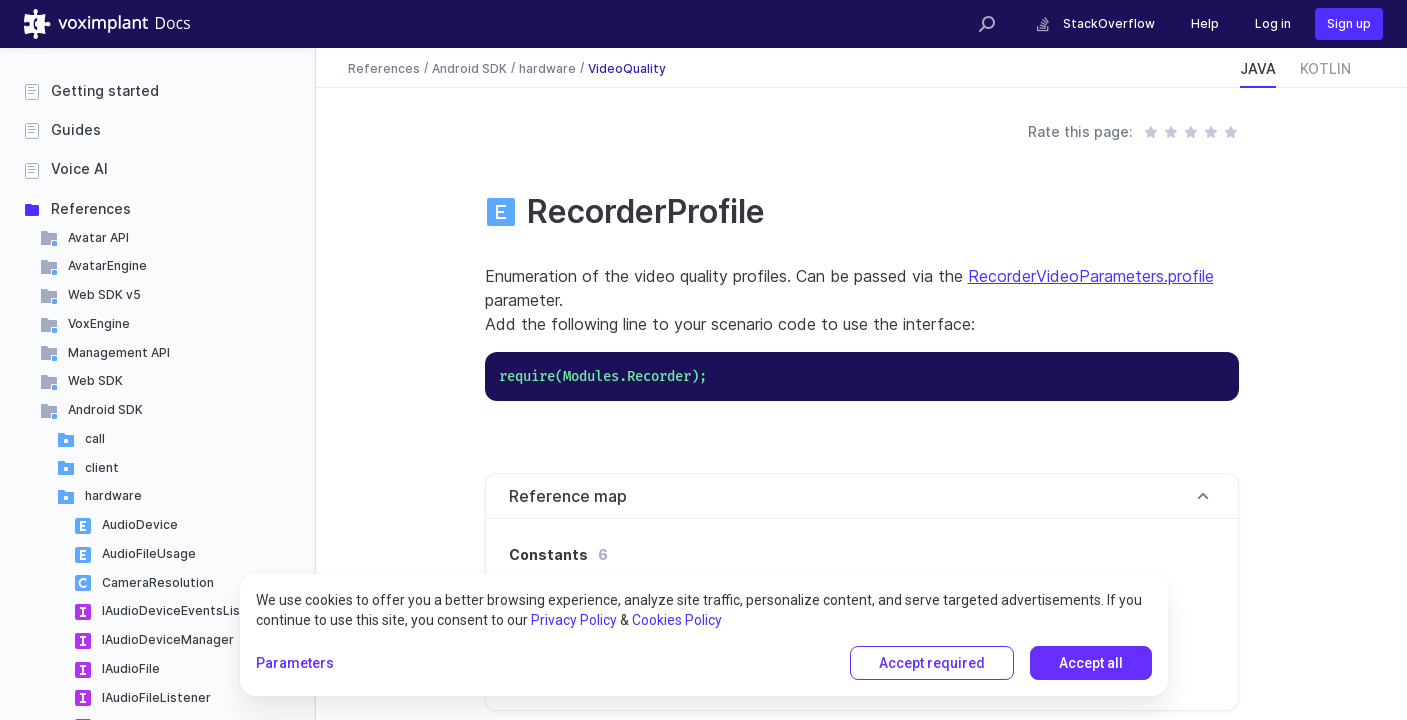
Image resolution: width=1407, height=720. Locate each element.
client (102, 467)
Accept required (932, 663)
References (91, 208)
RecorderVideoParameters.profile (1091, 276)
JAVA (1258, 68)
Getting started (105, 90)
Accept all (1091, 663)
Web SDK (95, 380)
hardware (113, 495)
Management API (119, 352)
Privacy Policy (574, 620)
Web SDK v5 (104, 294)
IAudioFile (131, 668)
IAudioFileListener (156, 697)
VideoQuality (627, 67)
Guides (76, 129)
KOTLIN (1325, 68)
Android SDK (105, 409)
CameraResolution (158, 582)
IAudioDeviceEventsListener (188, 610)
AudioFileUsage (149, 553)
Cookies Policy (677, 620)
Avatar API (98, 237)
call (95, 438)
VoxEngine (99, 323)
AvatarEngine (107, 265)
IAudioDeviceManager (168, 639)
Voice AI (79, 168)
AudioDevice (140, 524)
